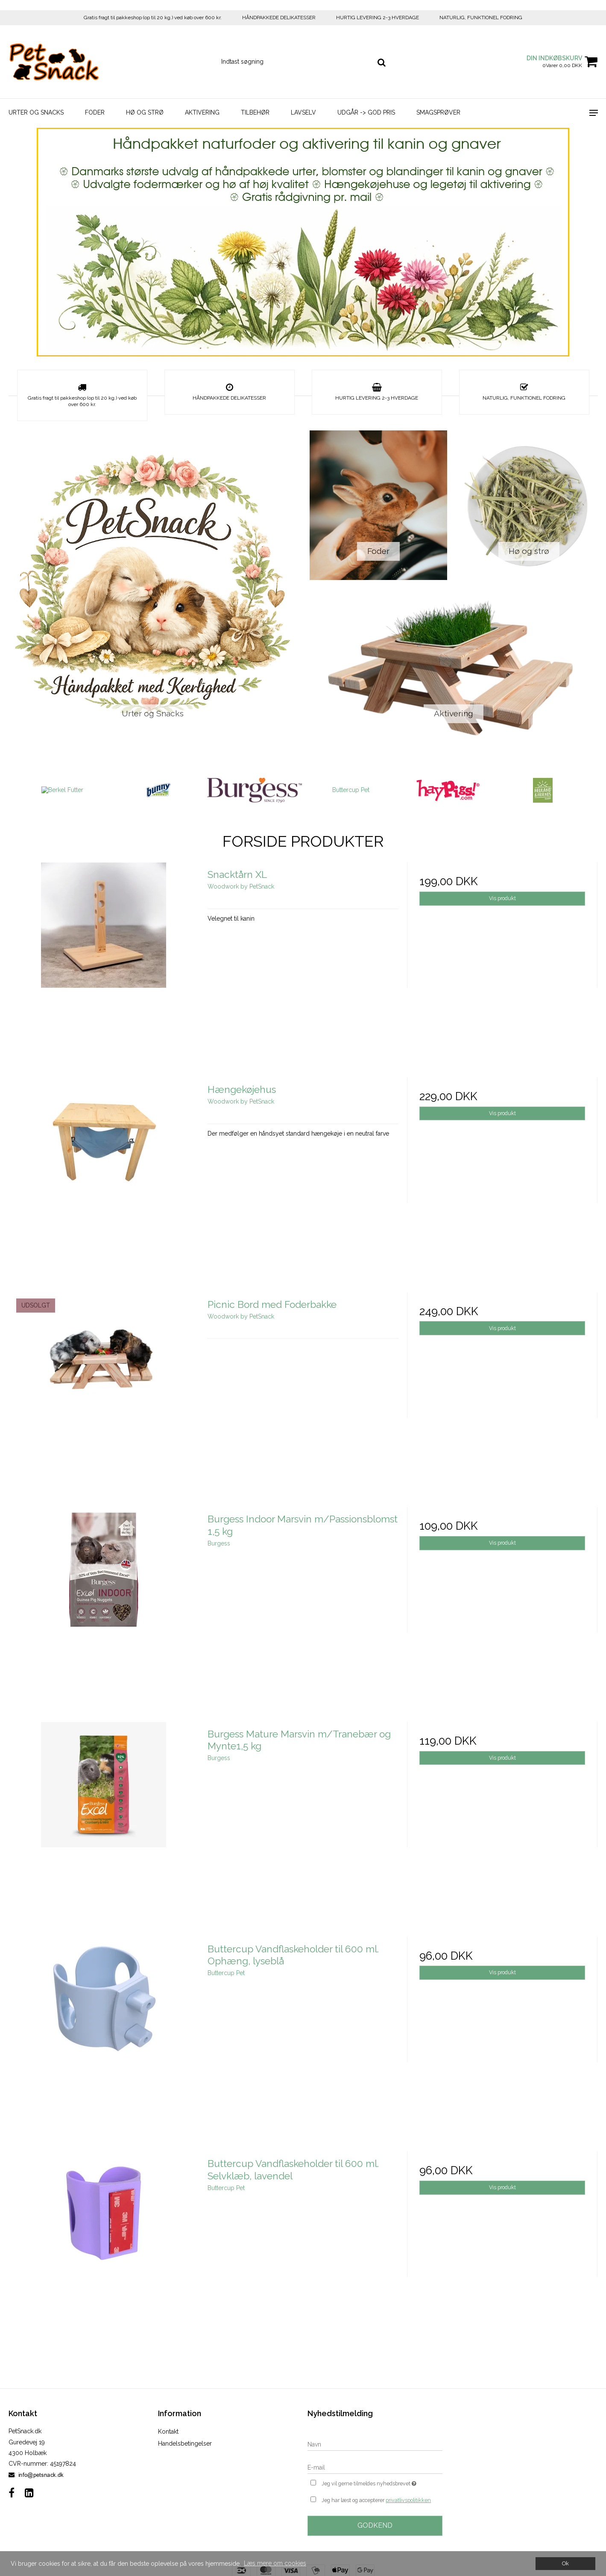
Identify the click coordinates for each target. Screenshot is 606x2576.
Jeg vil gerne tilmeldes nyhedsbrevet (382, 2482)
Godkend (374, 2525)
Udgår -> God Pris (366, 112)
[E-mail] (374, 2467)
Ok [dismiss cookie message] (565, 2563)
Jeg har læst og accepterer (376, 2500)
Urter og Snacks (36, 112)
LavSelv (303, 112)
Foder (95, 112)
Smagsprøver (438, 112)
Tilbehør (255, 112)
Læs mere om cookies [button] (275, 2563)
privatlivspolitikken (408, 2500)
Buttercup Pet (350, 789)
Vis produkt (502, 898)
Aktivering (202, 112)
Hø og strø (145, 112)
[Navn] (374, 2444)
